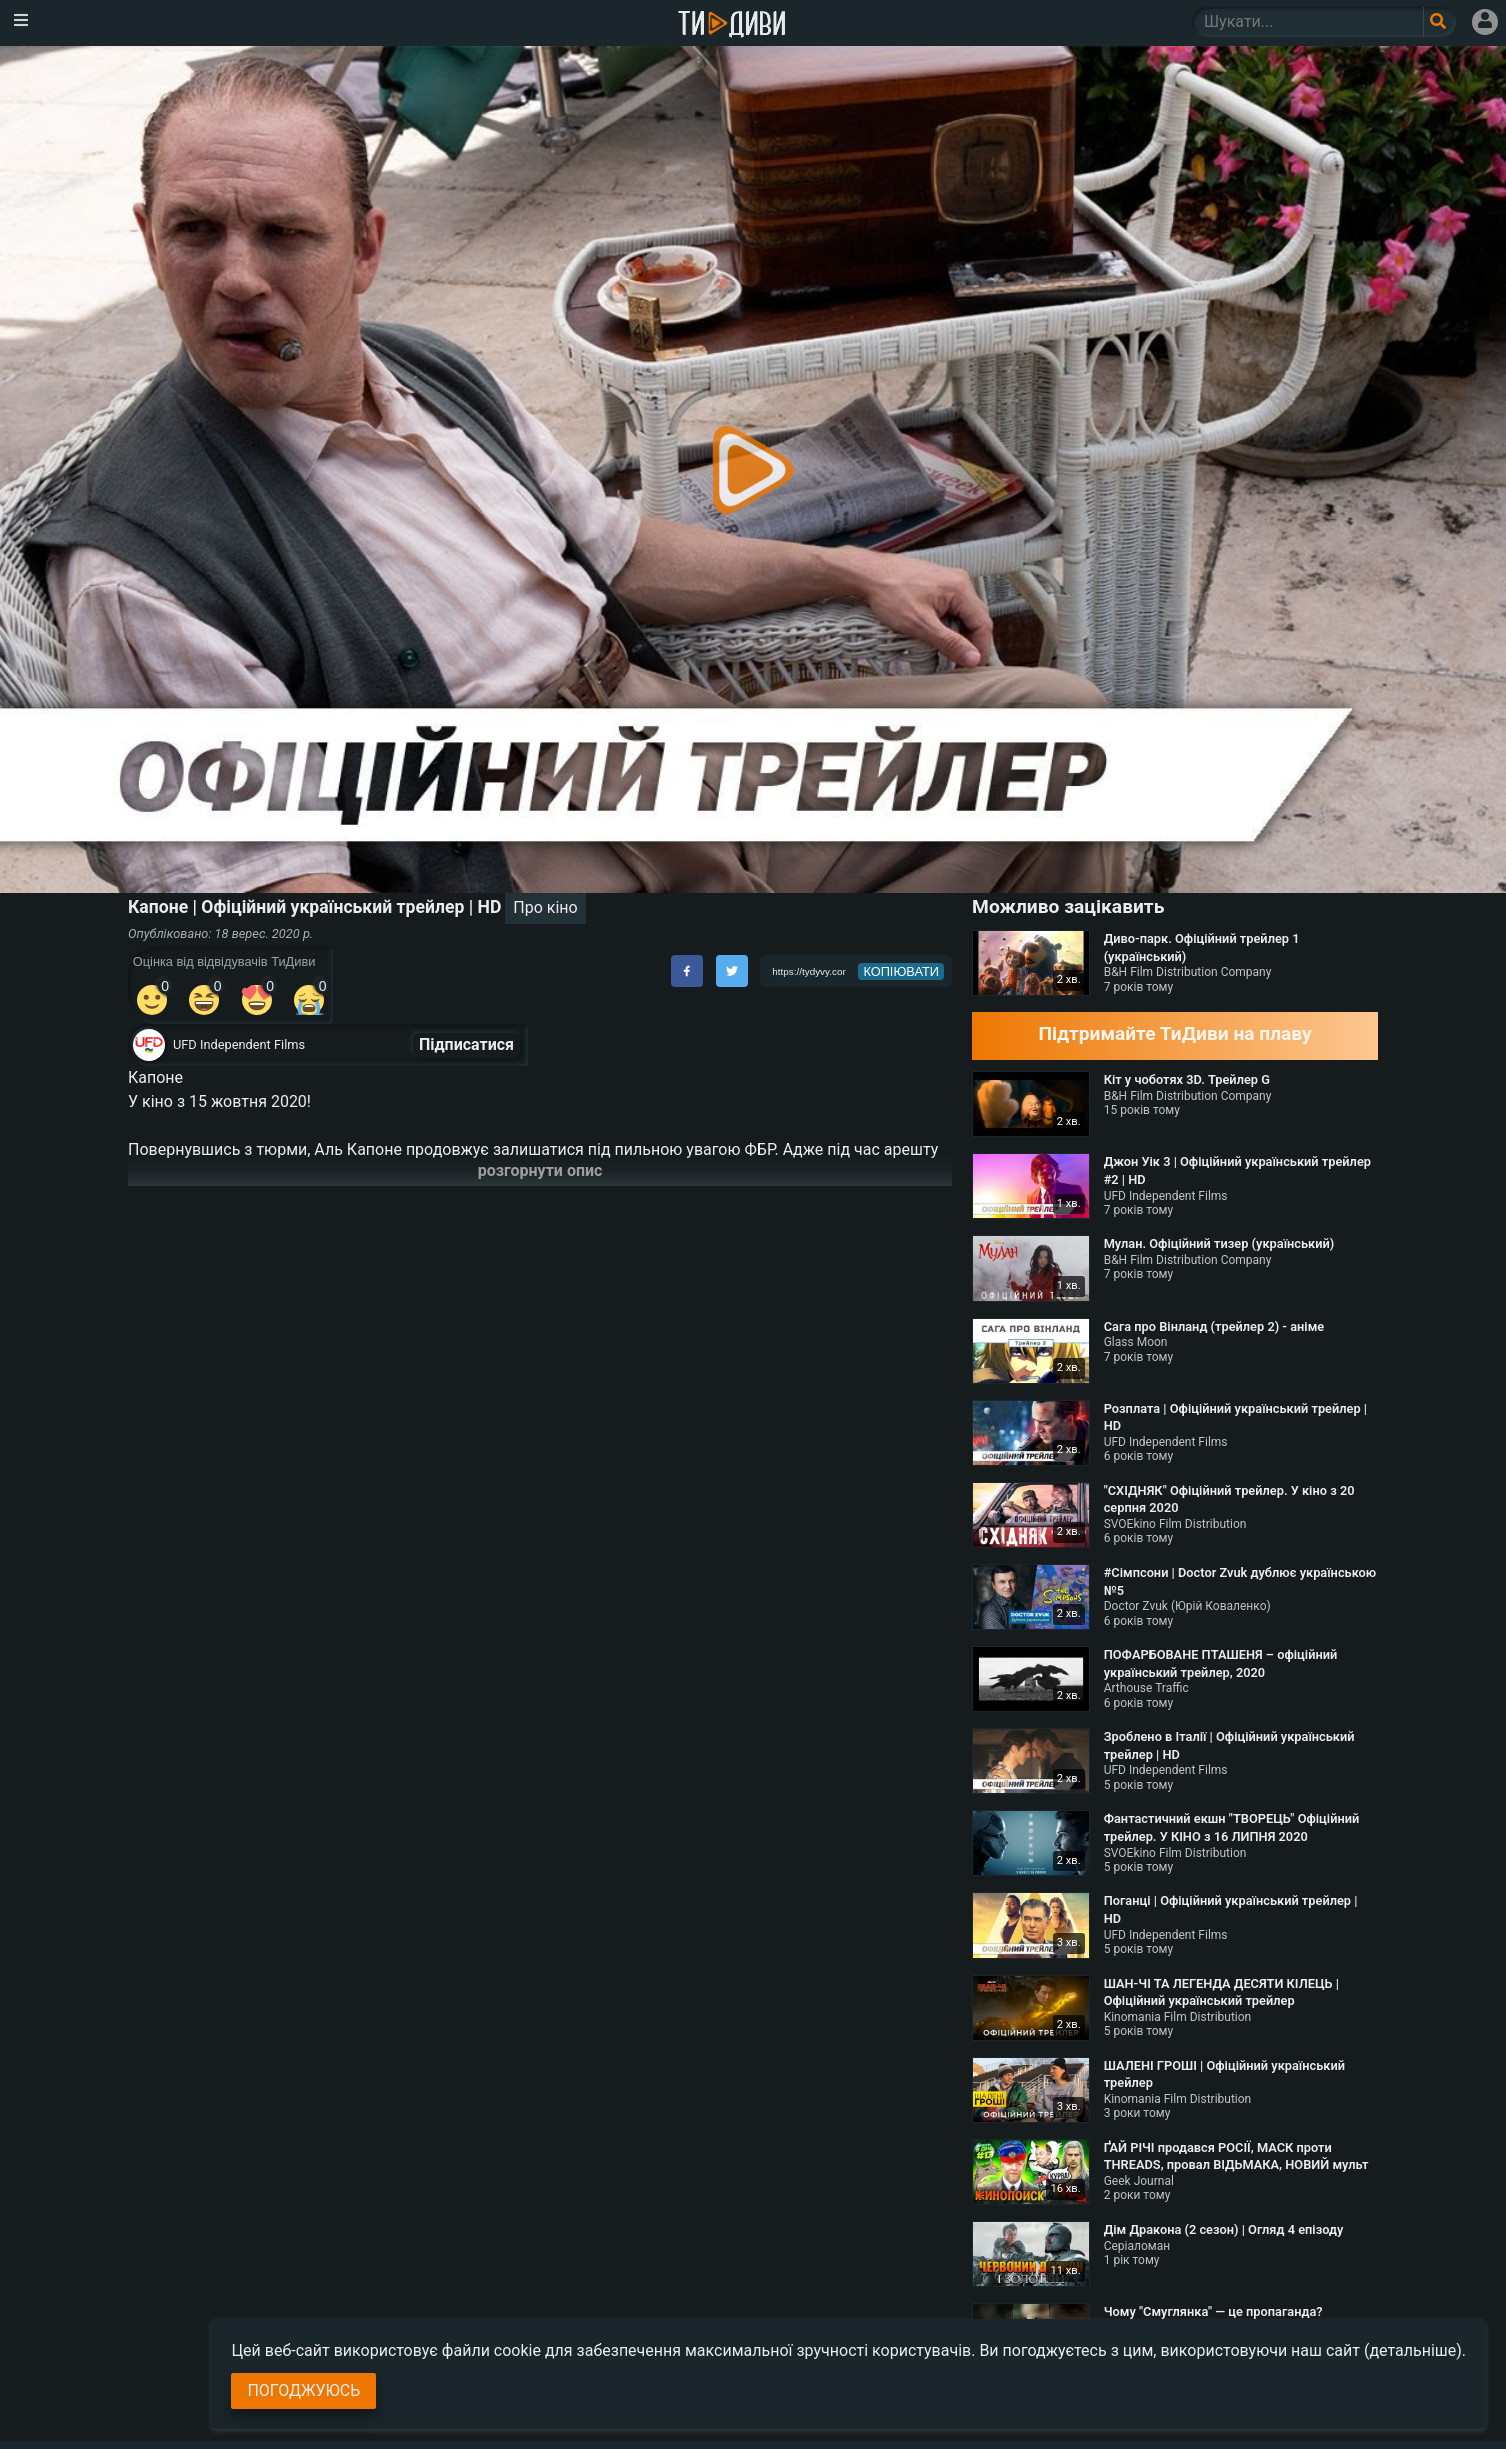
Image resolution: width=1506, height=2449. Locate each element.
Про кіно (545, 907)
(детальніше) (1413, 2350)
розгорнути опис (540, 1170)
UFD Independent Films (239, 1044)
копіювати (901, 971)
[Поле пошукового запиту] (1439, 22)
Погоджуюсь (303, 2390)
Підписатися (466, 1044)
